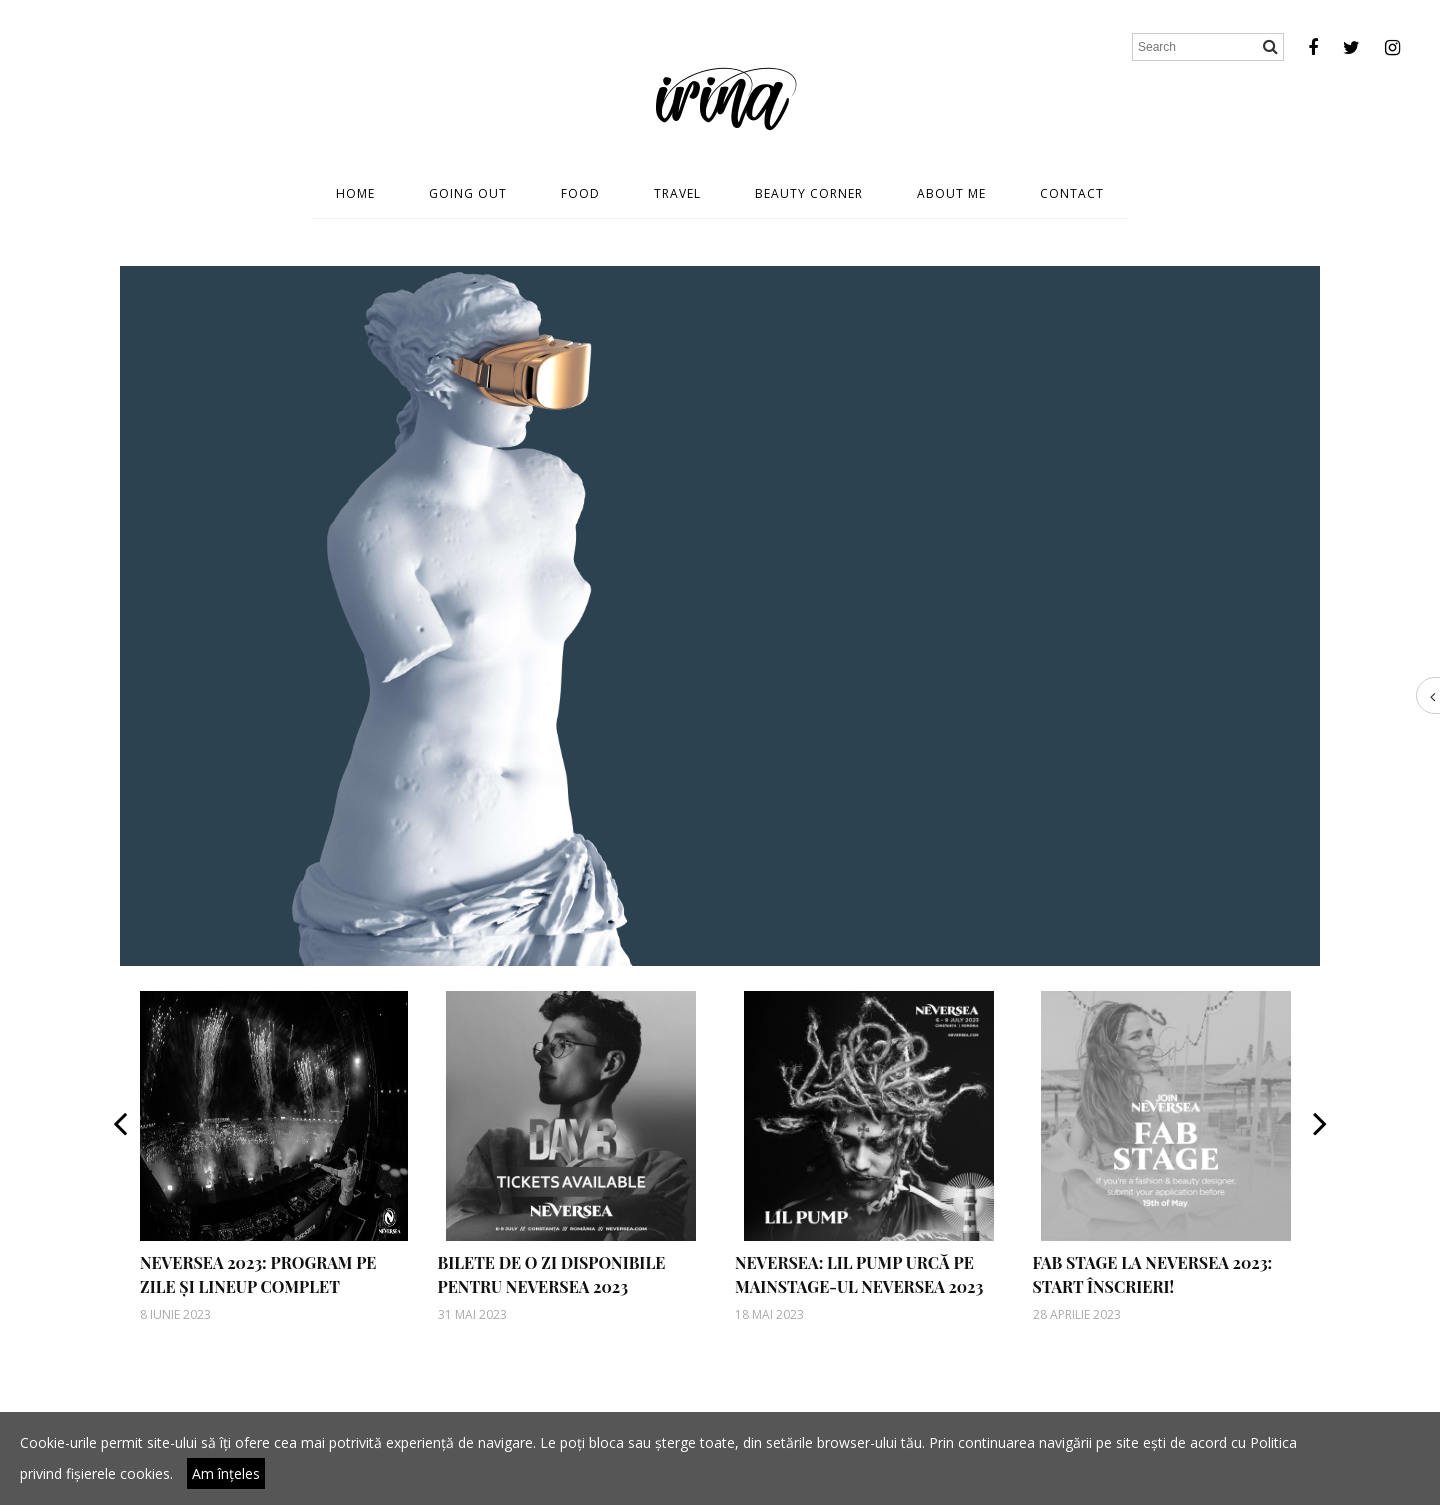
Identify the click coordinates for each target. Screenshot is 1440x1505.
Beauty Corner (809, 193)
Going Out (468, 193)
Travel (677, 193)
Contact (1072, 193)
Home (355, 193)
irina (720, 94)
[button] (120, 1157)
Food (580, 193)
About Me (951, 193)
